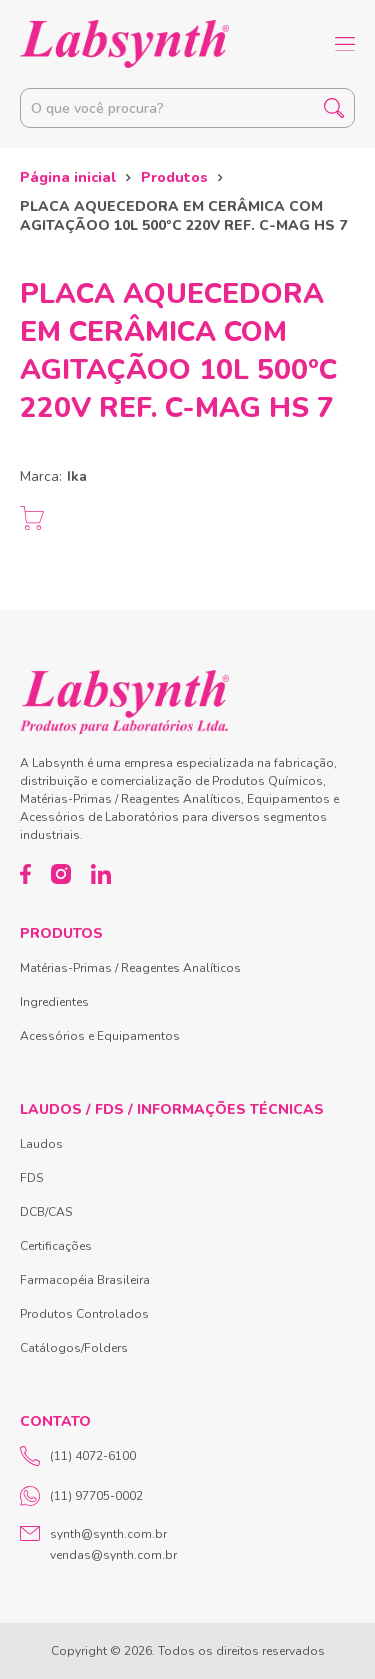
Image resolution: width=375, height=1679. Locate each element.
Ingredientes (54, 1002)
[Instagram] (61, 874)
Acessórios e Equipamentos (100, 1036)
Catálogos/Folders (74, 1348)
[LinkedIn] (101, 874)
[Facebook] (25, 874)
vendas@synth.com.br (113, 1555)
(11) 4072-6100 (78, 1456)
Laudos (41, 1144)
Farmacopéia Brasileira (85, 1280)
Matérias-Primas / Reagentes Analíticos (130, 968)
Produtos (174, 177)
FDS (31, 1178)
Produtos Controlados (84, 1314)
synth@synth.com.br (108, 1534)
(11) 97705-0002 (81, 1496)
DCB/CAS (46, 1212)
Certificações (56, 1246)
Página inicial (68, 177)
